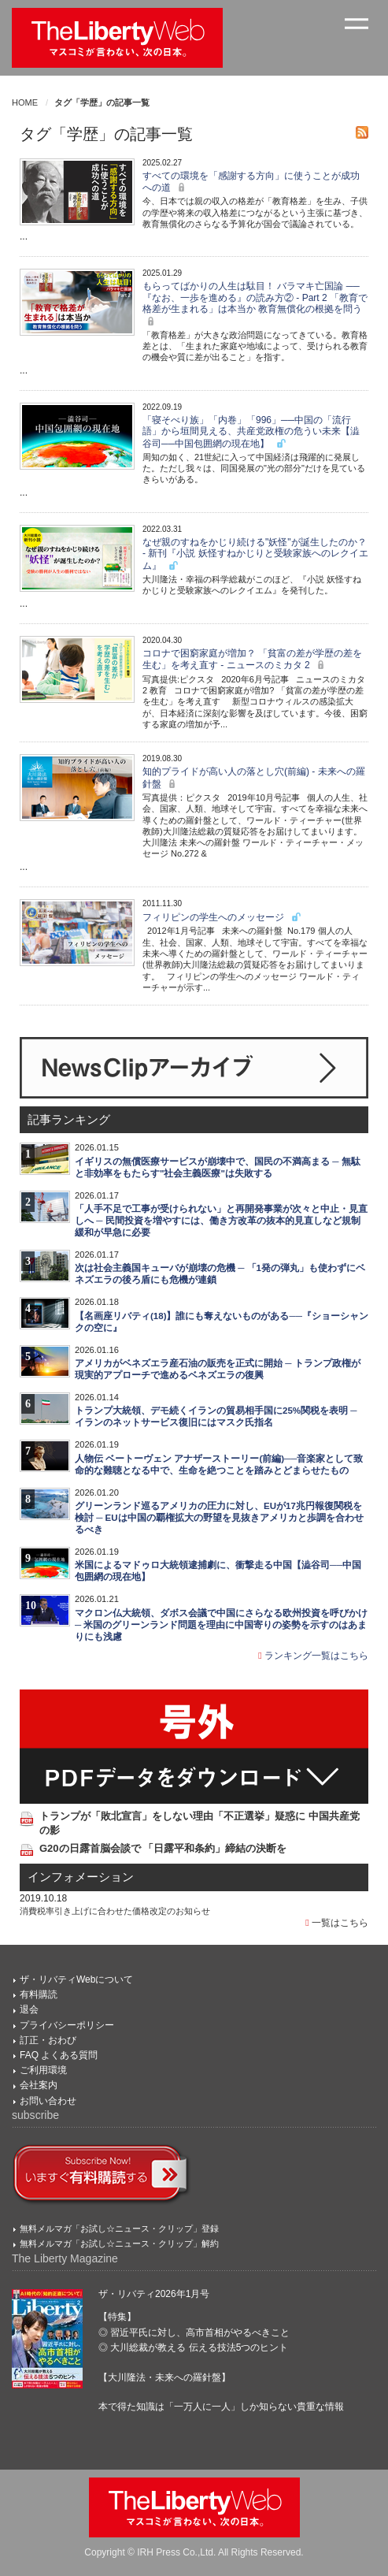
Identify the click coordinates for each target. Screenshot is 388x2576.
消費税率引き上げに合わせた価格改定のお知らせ (115, 1911)
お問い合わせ (48, 2100)
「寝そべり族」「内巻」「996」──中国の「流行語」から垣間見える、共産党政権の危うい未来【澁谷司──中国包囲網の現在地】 (251, 431)
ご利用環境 (43, 2070)
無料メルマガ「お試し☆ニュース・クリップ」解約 (119, 2243)
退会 (29, 2009)
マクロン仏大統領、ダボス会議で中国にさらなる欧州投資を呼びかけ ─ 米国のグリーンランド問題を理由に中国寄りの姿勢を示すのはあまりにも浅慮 (221, 1624)
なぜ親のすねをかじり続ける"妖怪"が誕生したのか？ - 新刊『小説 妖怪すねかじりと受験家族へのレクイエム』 (255, 554)
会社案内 (38, 2085)
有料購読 (38, 1994)
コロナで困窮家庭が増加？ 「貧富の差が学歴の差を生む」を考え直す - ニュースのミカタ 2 (252, 659)
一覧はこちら (336, 1922)
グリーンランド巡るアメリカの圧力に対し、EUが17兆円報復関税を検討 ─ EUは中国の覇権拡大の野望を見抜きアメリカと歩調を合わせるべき (219, 1517)
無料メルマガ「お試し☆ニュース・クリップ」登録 (119, 2228)
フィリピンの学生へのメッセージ (222, 917)
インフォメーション (81, 1877)
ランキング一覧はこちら (313, 1655)
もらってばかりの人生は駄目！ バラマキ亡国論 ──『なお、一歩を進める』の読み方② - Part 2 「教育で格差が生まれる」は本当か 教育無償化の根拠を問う (255, 303)
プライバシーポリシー (67, 2025)
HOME (25, 102)
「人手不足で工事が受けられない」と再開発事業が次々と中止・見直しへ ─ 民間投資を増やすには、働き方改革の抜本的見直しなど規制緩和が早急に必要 (221, 1220)
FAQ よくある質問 (59, 2055)
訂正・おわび (48, 2040)
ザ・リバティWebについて (76, 1979)
